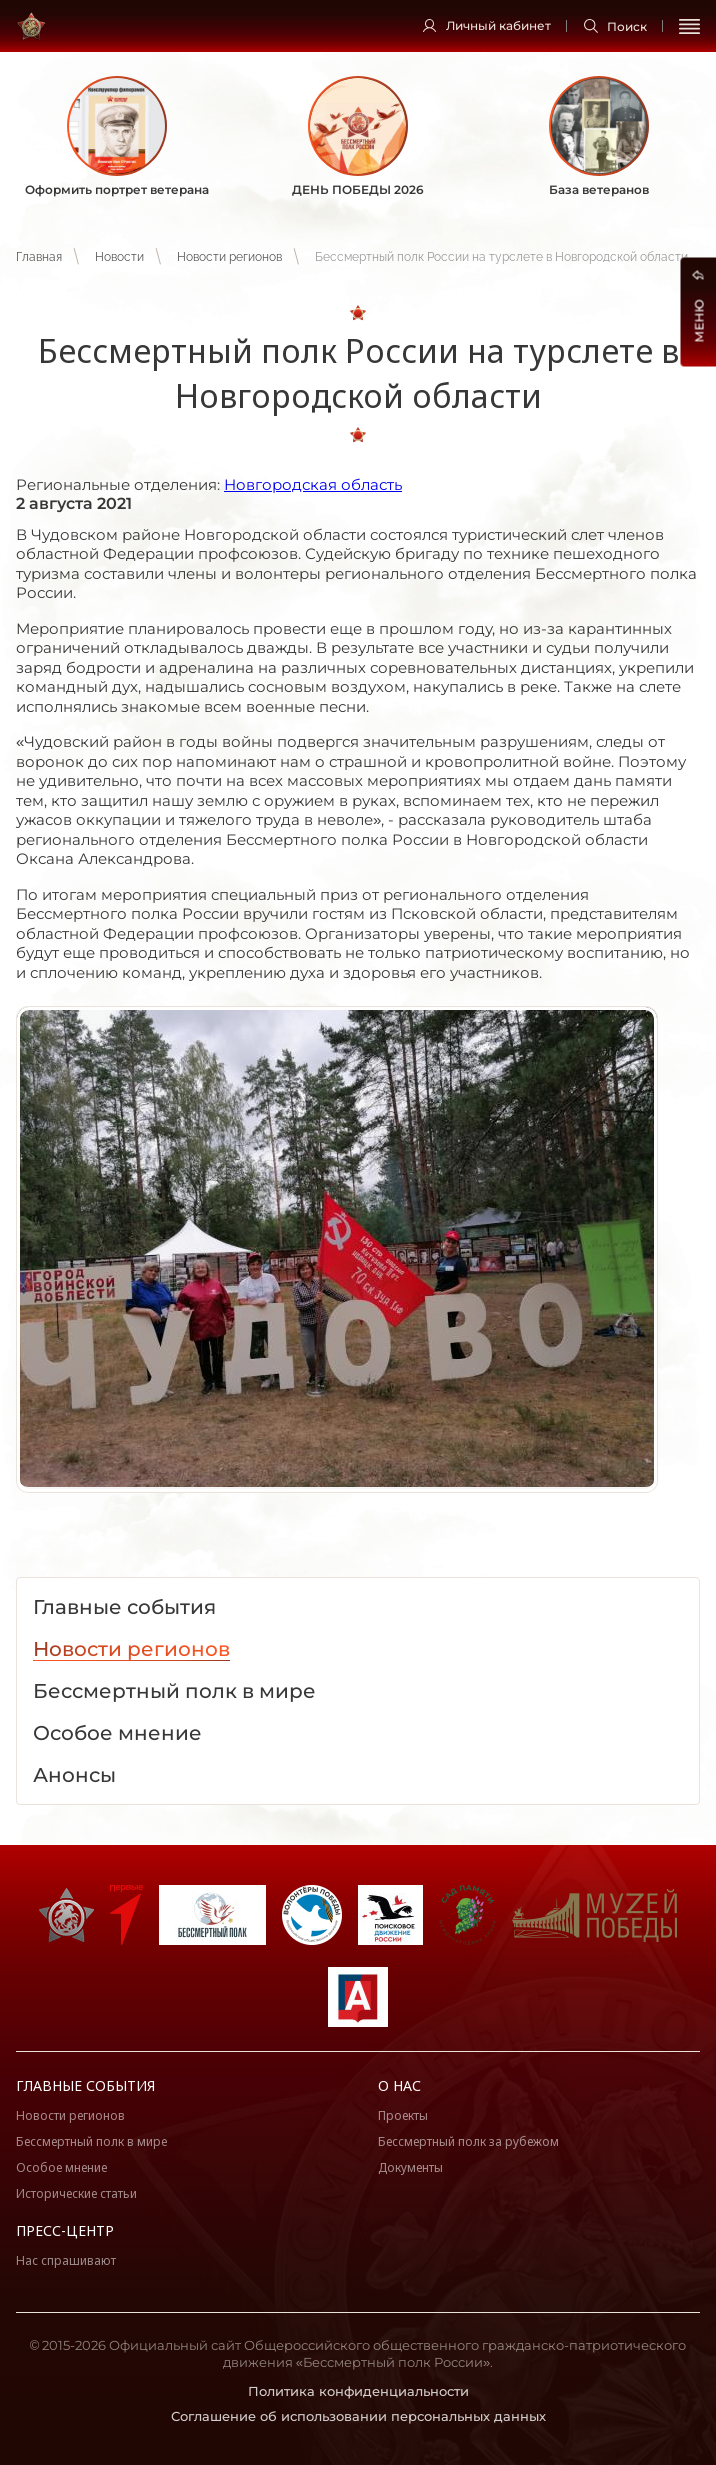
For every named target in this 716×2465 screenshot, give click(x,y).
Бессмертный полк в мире (91, 2141)
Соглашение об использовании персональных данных (358, 2416)
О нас (399, 2085)
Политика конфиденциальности (358, 2391)
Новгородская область (313, 484)
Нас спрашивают (66, 2260)
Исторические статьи (76, 2193)
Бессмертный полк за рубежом (468, 2141)
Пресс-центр (65, 2230)
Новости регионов (229, 257)
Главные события (85, 2085)
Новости (119, 257)
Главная (39, 257)
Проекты (403, 2115)
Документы (410, 2167)
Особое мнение (61, 2167)
